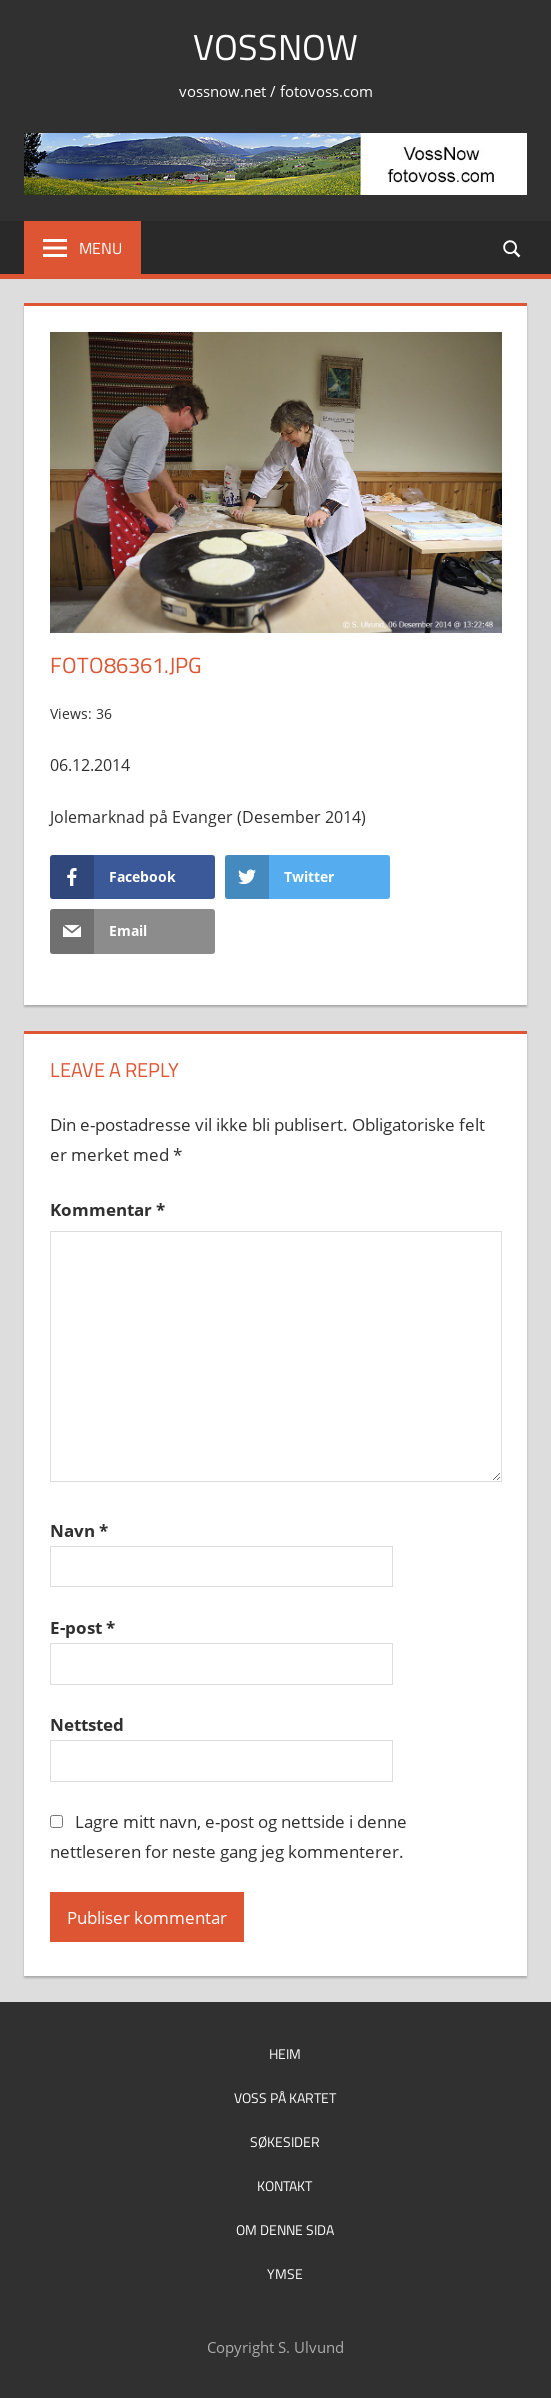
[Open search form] (513, 247)
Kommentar (107, 1209)
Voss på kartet (285, 2097)
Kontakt (284, 2185)
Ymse (285, 2273)
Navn (79, 1530)
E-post (82, 1627)
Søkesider (285, 2141)
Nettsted (87, 1724)
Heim (285, 2053)
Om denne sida (285, 2229)
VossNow (275, 46)
